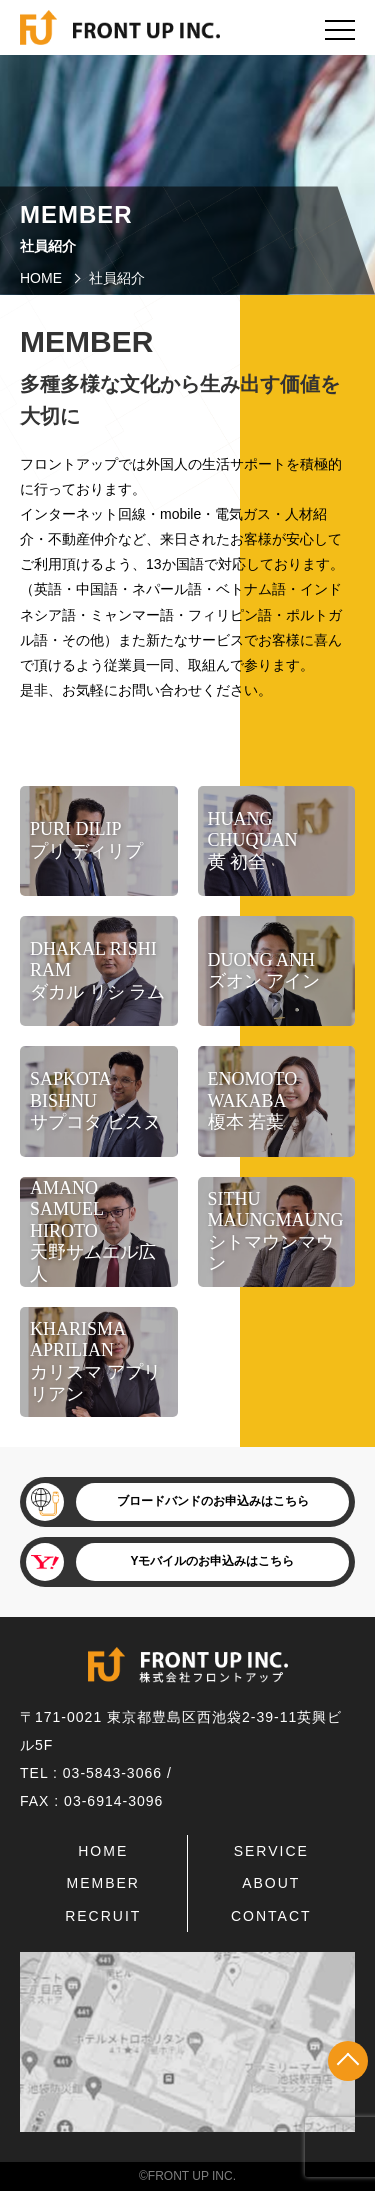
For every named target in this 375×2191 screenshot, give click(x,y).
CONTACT (271, 1916)
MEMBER (103, 1883)
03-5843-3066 (112, 1773)
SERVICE (271, 1851)
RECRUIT (103, 1916)
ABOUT (271, 1883)
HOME (41, 278)
